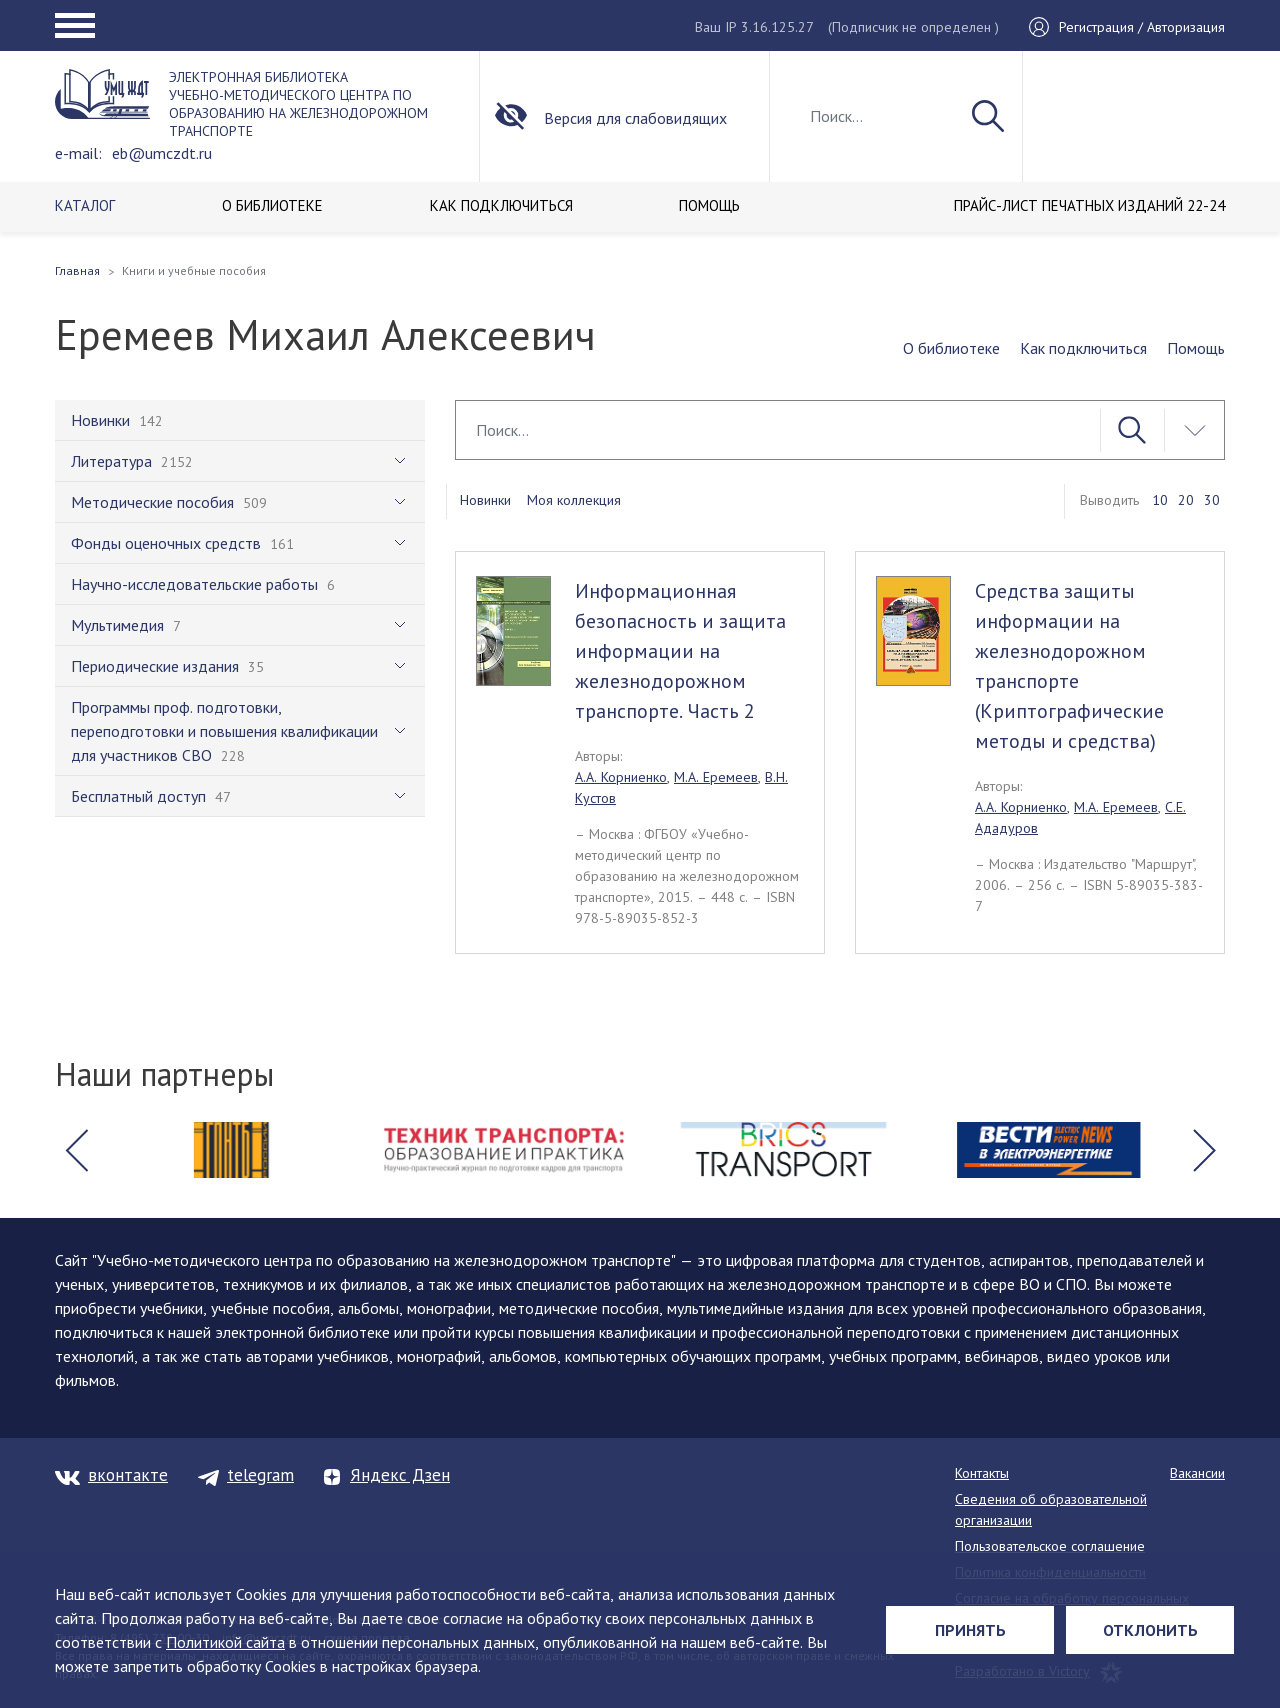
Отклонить (1150, 1630)
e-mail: (78, 153)
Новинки (485, 500)
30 (1212, 500)
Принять (970, 1630)
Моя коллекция (574, 500)
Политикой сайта (225, 1642)
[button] (76, 1150)
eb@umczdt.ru (162, 153)
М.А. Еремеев (716, 777)
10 (1160, 500)
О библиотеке (951, 348)
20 (1186, 500)
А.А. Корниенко (621, 777)
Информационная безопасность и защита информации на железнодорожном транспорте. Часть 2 (680, 651)
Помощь (1196, 348)
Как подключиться (1083, 348)
